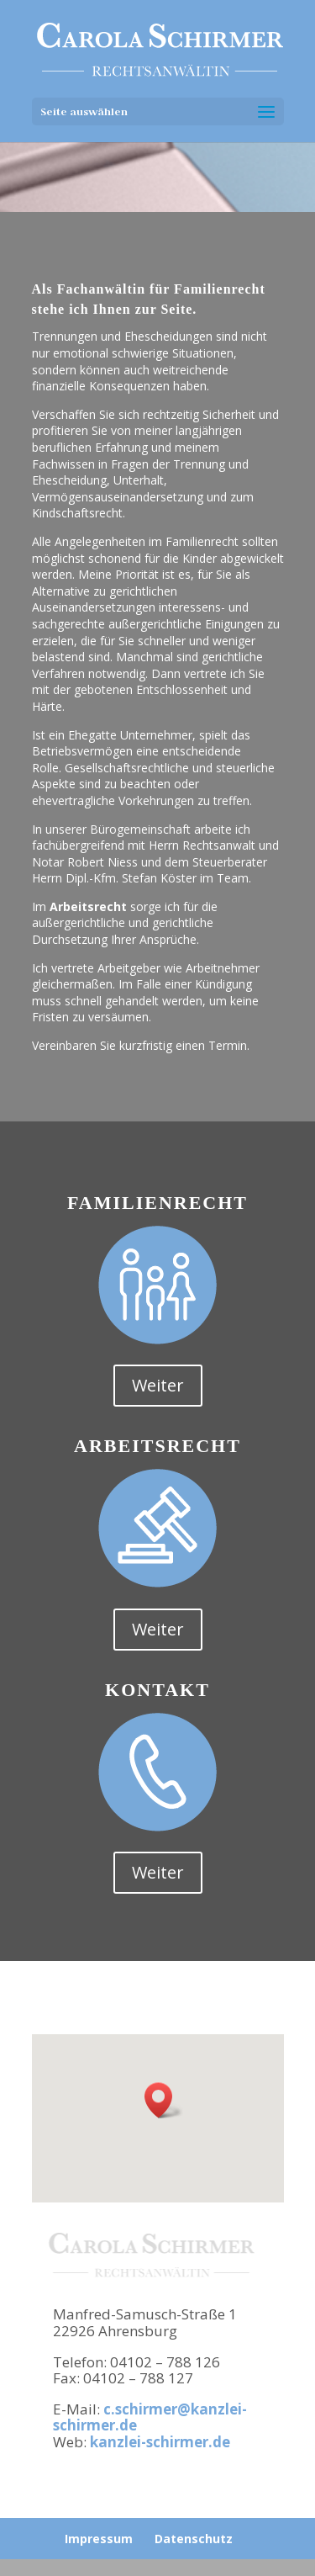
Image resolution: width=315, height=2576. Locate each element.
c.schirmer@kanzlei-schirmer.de (150, 2417)
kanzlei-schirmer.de (160, 2441)
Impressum (99, 2539)
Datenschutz (194, 2539)
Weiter (158, 1385)
